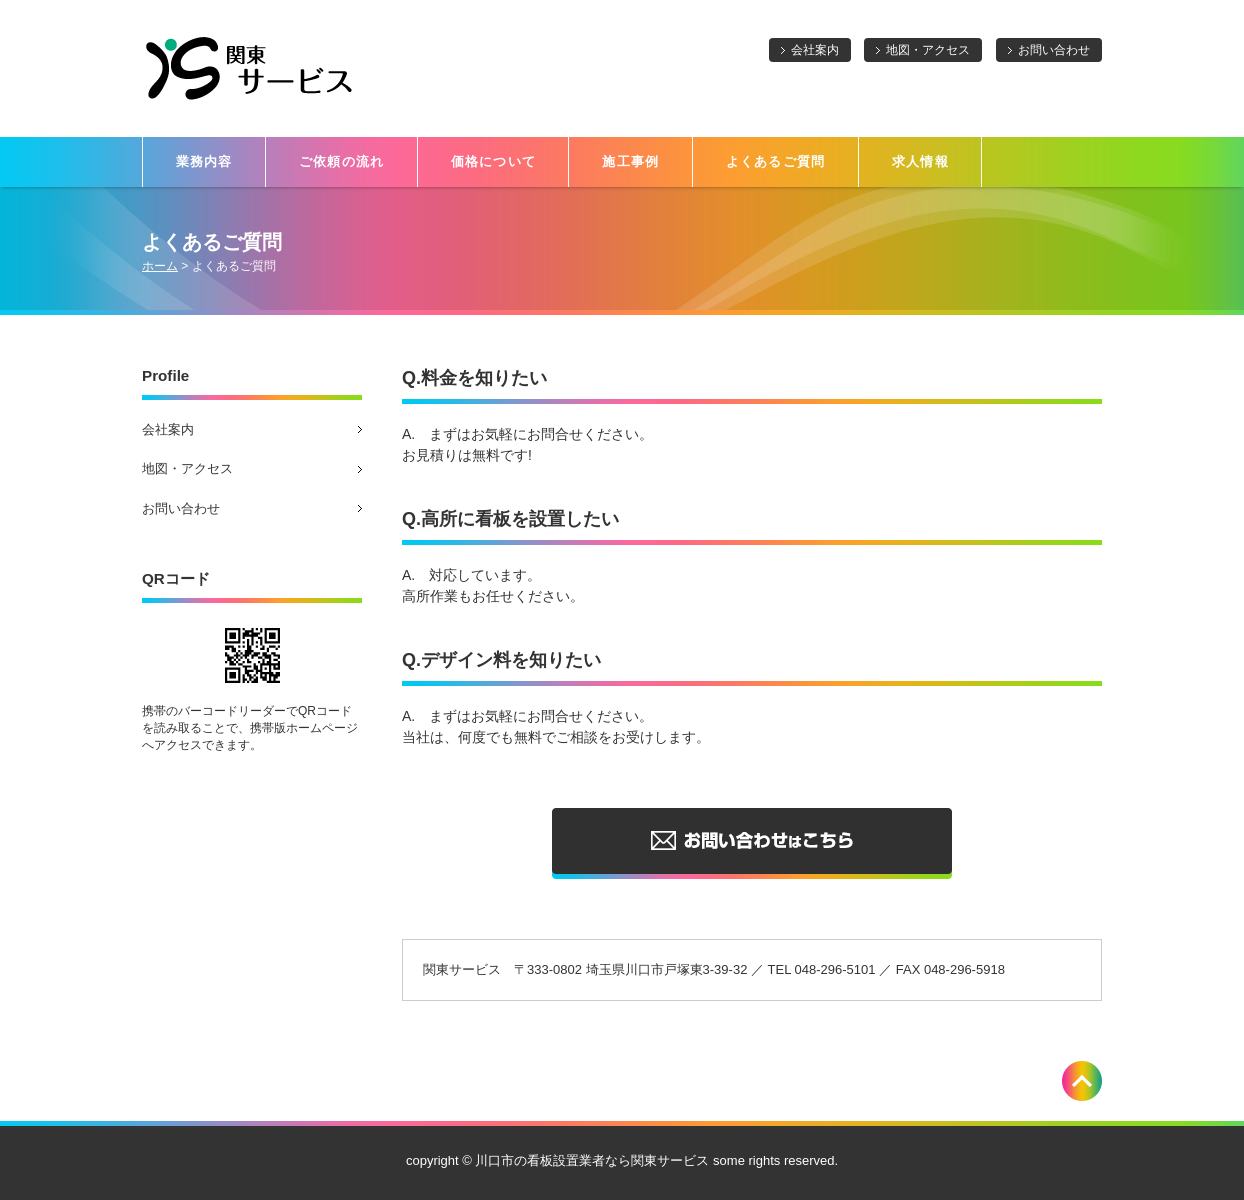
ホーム (160, 266)
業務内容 (204, 161)
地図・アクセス (928, 50)
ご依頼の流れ (342, 161)
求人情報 (920, 161)
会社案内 (815, 50)
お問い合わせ (1054, 50)
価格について (494, 161)
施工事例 (630, 161)
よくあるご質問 (776, 161)
